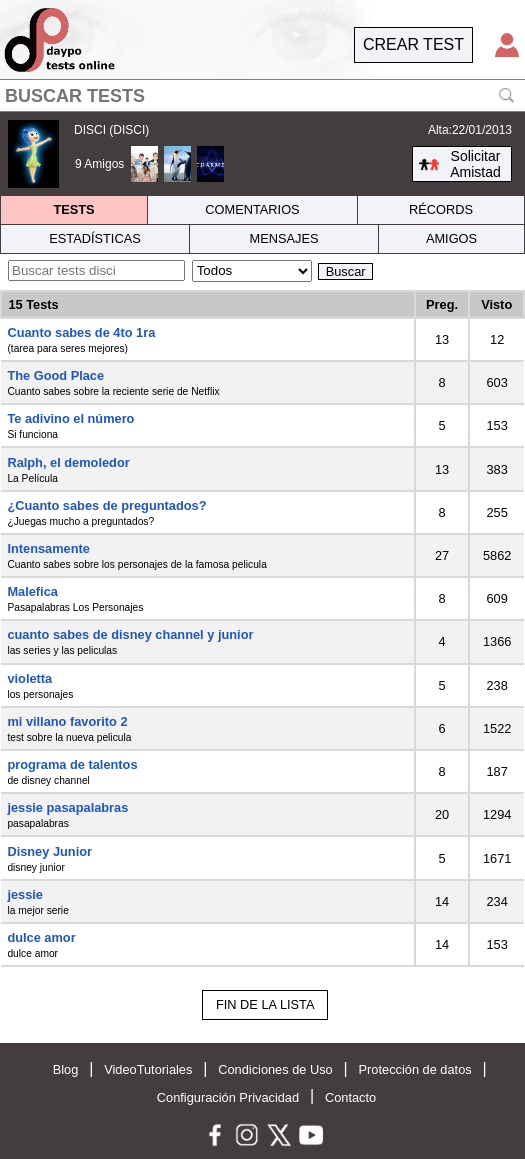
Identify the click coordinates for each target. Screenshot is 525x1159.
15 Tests (33, 304)
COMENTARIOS (252, 209)
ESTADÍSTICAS (95, 238)
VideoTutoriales (148, 1069)
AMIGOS (451, 238)
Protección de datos (415, 1069)
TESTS (73, 209)
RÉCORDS (441, 209)
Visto (496, 304)
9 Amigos (99, 164)
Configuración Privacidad (228, 1097)
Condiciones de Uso (275, 1069)
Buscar (346, 271)
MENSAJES (284, 238)
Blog (66, 1069)
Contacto (350, 1097)
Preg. (442, 304)
